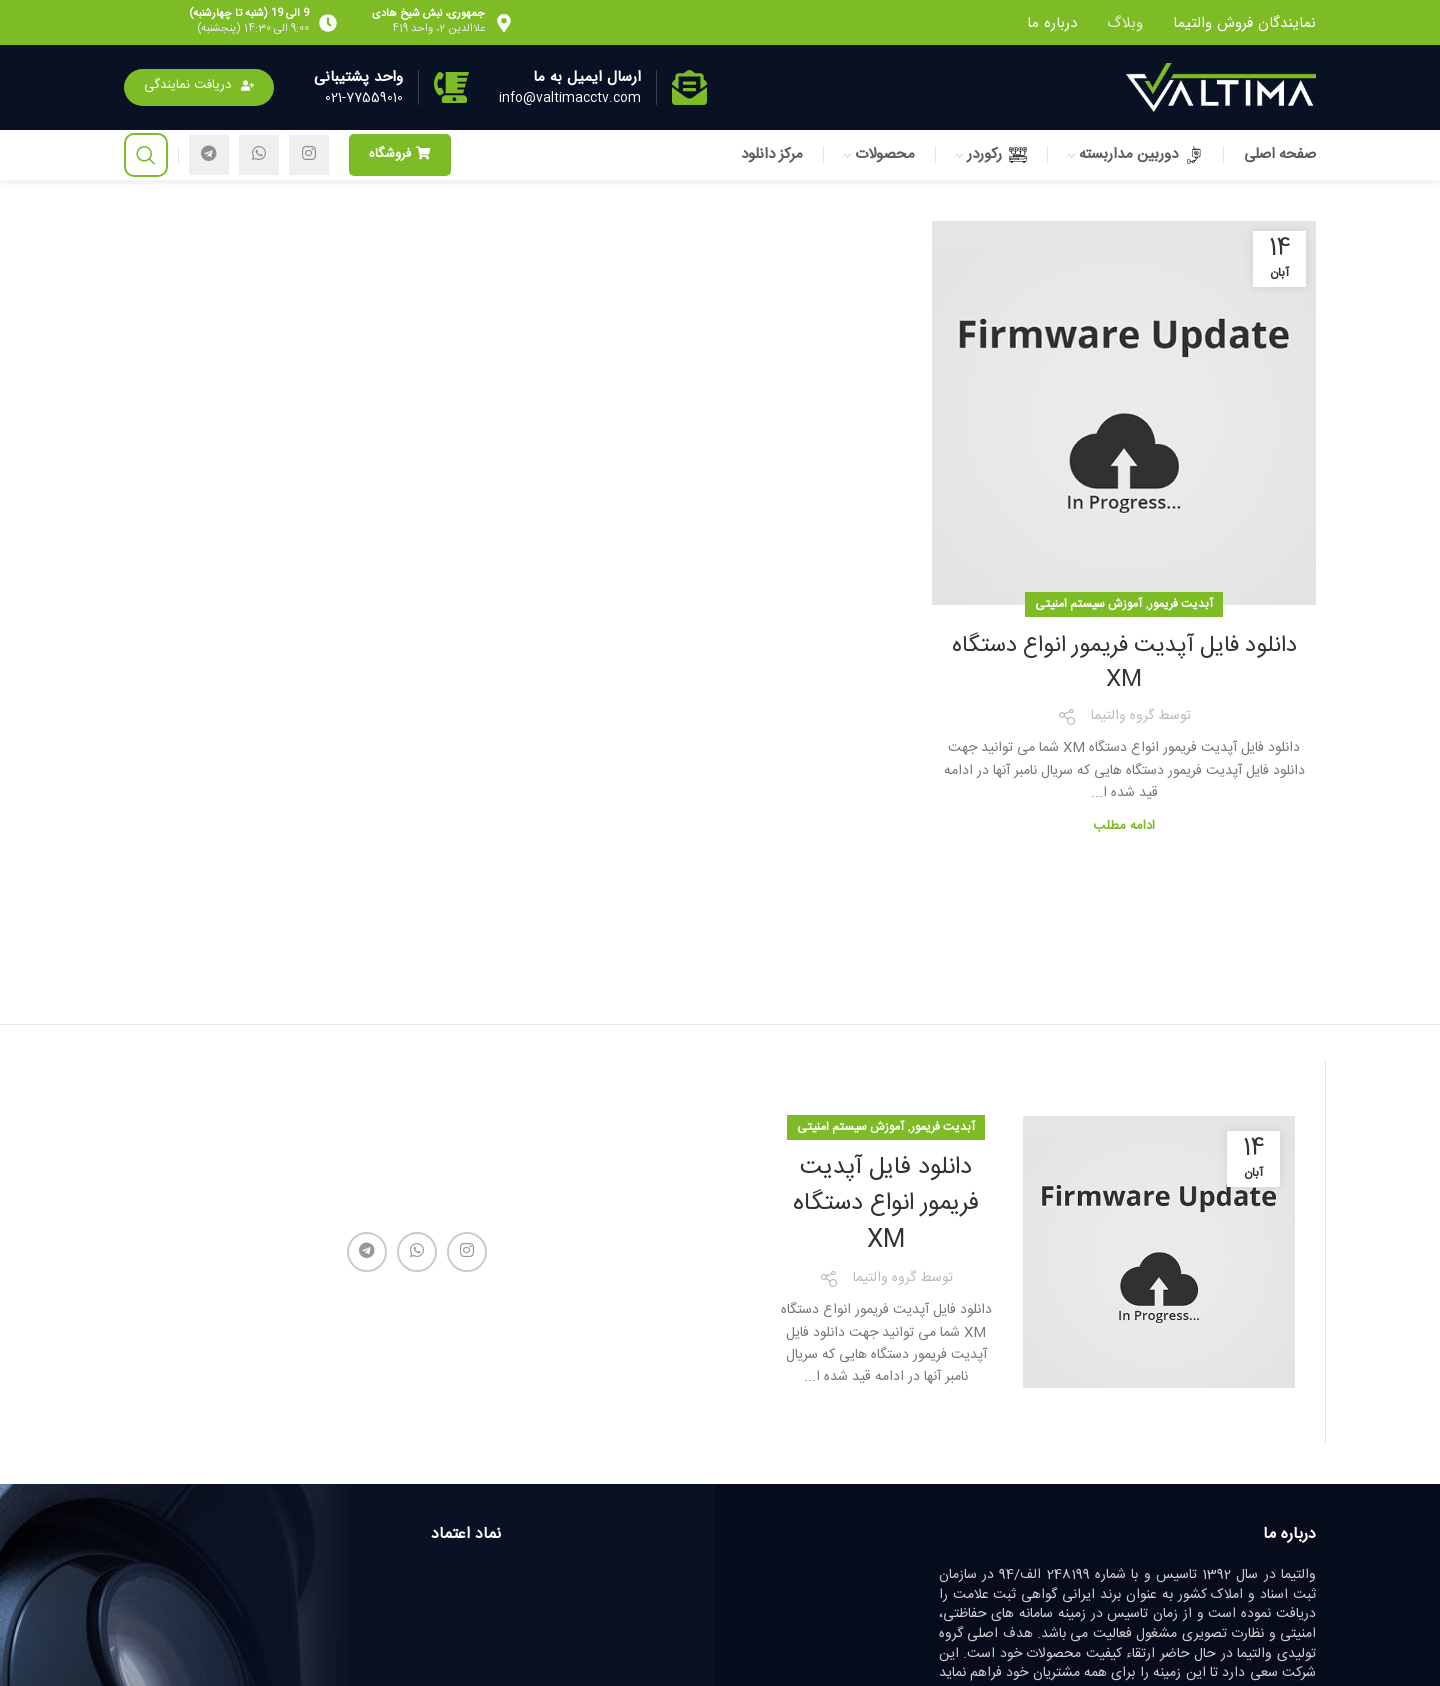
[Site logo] (1221, 88)
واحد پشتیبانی (358, 77)
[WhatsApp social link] (259, 155)
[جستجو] (146, 155)
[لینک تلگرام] (209, 155)
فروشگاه (400, 154)
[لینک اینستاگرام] (309, 155)
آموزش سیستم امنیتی (1088, 604)
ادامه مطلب (1124, 826)
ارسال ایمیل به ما (587, 77)
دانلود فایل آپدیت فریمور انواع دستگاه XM (1124, 663)
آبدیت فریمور (1181, 604)
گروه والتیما (1122, 716)
